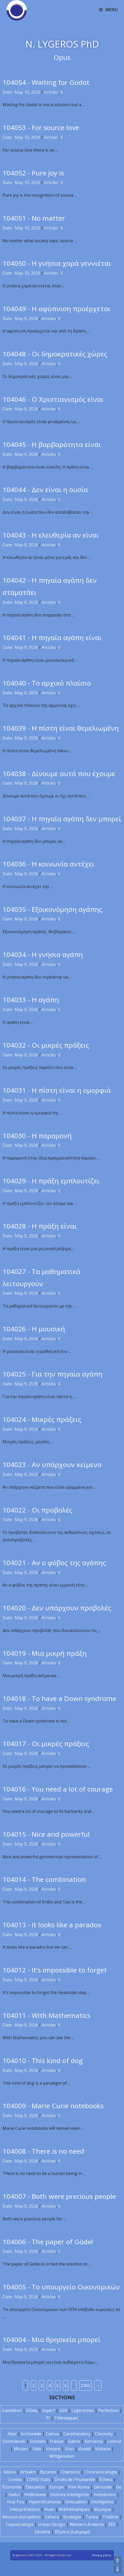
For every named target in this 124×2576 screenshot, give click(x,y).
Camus (52, 2434)
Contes (15, 2479)
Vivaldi (84, 2449)
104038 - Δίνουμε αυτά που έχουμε (59, 773)
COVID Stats (38, 2479)
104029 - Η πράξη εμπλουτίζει (51, 1180)
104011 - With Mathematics (46, 2015)
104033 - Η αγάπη (31, 999)
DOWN (117, 2569)
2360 (85, 2385)
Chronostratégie (100, 2472)
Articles (51, 92)
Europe (56, 2487)
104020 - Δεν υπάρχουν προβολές (57, 1607)
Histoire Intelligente (69, 2494)
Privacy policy (101, 2555)
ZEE (111, 2524)
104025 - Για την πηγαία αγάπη (52, 1374)
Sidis (36, 2449)
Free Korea (78, 2487)
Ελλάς (32, 2410)
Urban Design (51, 2524)
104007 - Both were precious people (59, 2196)
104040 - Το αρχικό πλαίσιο (47, 683)
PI (48, 2418)
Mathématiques (74, 2509)
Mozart (21, 2449)
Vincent (53, 2449)
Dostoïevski (14, 2441)
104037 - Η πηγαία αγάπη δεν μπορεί (62, 818)
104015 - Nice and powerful (46, 1834)
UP (117, 2560)
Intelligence (102, 2502)
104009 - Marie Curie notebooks (53, 2105)
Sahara (52, 2517)
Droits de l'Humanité (75, 2479)
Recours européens (21, 2517)
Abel (12, 2434)
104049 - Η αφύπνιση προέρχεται (56, 308)
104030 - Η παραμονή (37, 1135)
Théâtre (110, 2517)
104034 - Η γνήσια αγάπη (43, 954)
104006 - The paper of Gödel (48, 2241)
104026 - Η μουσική (34, 1328)
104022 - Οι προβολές (37, 1510)
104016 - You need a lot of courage (58, 1789)
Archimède (31, 2434)
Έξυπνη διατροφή (72, 2532)
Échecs (105, 2479)
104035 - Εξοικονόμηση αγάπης (52, 909)
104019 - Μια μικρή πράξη (45, 1653)
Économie (11, 2487)
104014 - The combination (44, 1879)
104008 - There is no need (43, 2151)
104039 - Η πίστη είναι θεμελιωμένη (61, 728)
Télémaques (66, 2418)
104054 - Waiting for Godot (46, 82)
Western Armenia (87, 2524)
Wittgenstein (62, 2456)
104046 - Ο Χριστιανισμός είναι (53, 399)
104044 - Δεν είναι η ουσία (45, 489)
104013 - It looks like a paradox (52, 1924)
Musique (102, 2509)
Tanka (92, 2517)
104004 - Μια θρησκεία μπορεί (51, 2339)
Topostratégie (19, 2524)
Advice (10, 2472)
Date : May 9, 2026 (20, 318)
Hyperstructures (45, 2502)
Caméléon (12, 2410)
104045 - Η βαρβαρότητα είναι (52, 444)
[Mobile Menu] (108, 9)
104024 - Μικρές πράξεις (42, 1419)
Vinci (69, 2449)
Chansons (70, 2472)
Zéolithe (42, 2532)
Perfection (108, 2410)
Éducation (35, 2487)
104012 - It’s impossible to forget (55, 1970)
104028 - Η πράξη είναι (40, 1226)
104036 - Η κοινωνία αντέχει (48, 864)
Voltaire (102, 2449)
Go (119, 2487)
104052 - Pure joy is (33, 173)
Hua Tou (15, 2502)
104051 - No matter (34, 218)
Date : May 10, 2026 (21, 92)
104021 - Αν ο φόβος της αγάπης (54, 1562)
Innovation (76, 2502)
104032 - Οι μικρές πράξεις (46, 1045)
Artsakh (28, 2472)
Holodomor (105, 2494)
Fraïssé (57, 2441)
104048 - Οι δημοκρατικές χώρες (55, 353)
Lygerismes (82, 2410)
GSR (63, 2410)
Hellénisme (35, 2494)
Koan (49, 2509)
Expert (48, 2410)
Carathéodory (76, 2434)
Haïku (14, 2494)
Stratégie (72, 2517)
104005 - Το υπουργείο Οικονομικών (61, 2287)
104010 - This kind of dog (43, 2060)
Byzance (48, 2472)
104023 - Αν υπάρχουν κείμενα (52, 1464)
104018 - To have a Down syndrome (59, 1698)
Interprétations (25, 2509)
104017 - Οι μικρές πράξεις (46, 1743)
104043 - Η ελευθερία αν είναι (51, 535)
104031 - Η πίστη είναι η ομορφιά (57, 1090)
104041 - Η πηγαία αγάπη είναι (52, 637)
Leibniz (114, 2441)
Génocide (103, 2487)
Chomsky (104, 2434)
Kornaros (93, 2441)
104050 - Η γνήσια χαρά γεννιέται (57, 263)
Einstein (37, 2441)
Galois (74, 2441)
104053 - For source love (41, 127)
